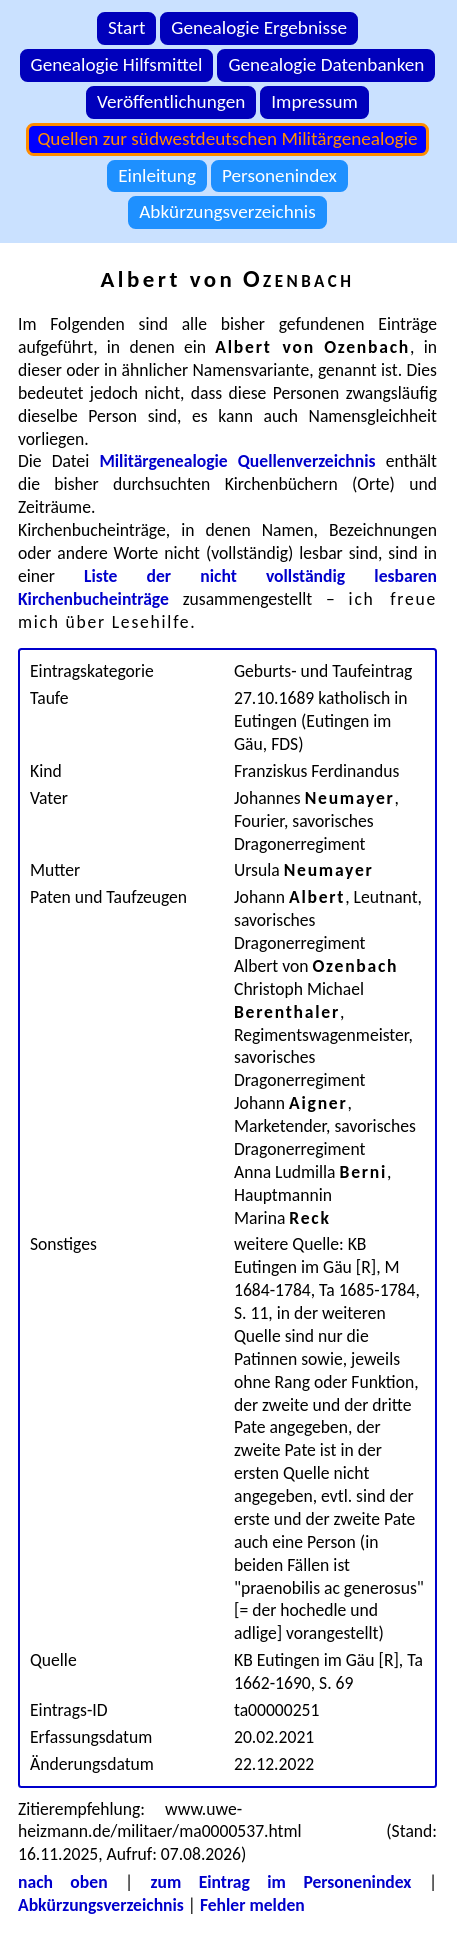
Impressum (314, 101)
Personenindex (279, 175)
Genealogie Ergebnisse (259, 27)
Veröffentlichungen (171, 101)
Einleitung (157, 175)
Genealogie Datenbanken (326, 64)
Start (126, 27)
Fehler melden (252, 1905)
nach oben (63, 1882)
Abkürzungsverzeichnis (227, 211)
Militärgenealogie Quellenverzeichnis (237, 461)
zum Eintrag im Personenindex (281, 1882)
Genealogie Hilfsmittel (117, 64)
